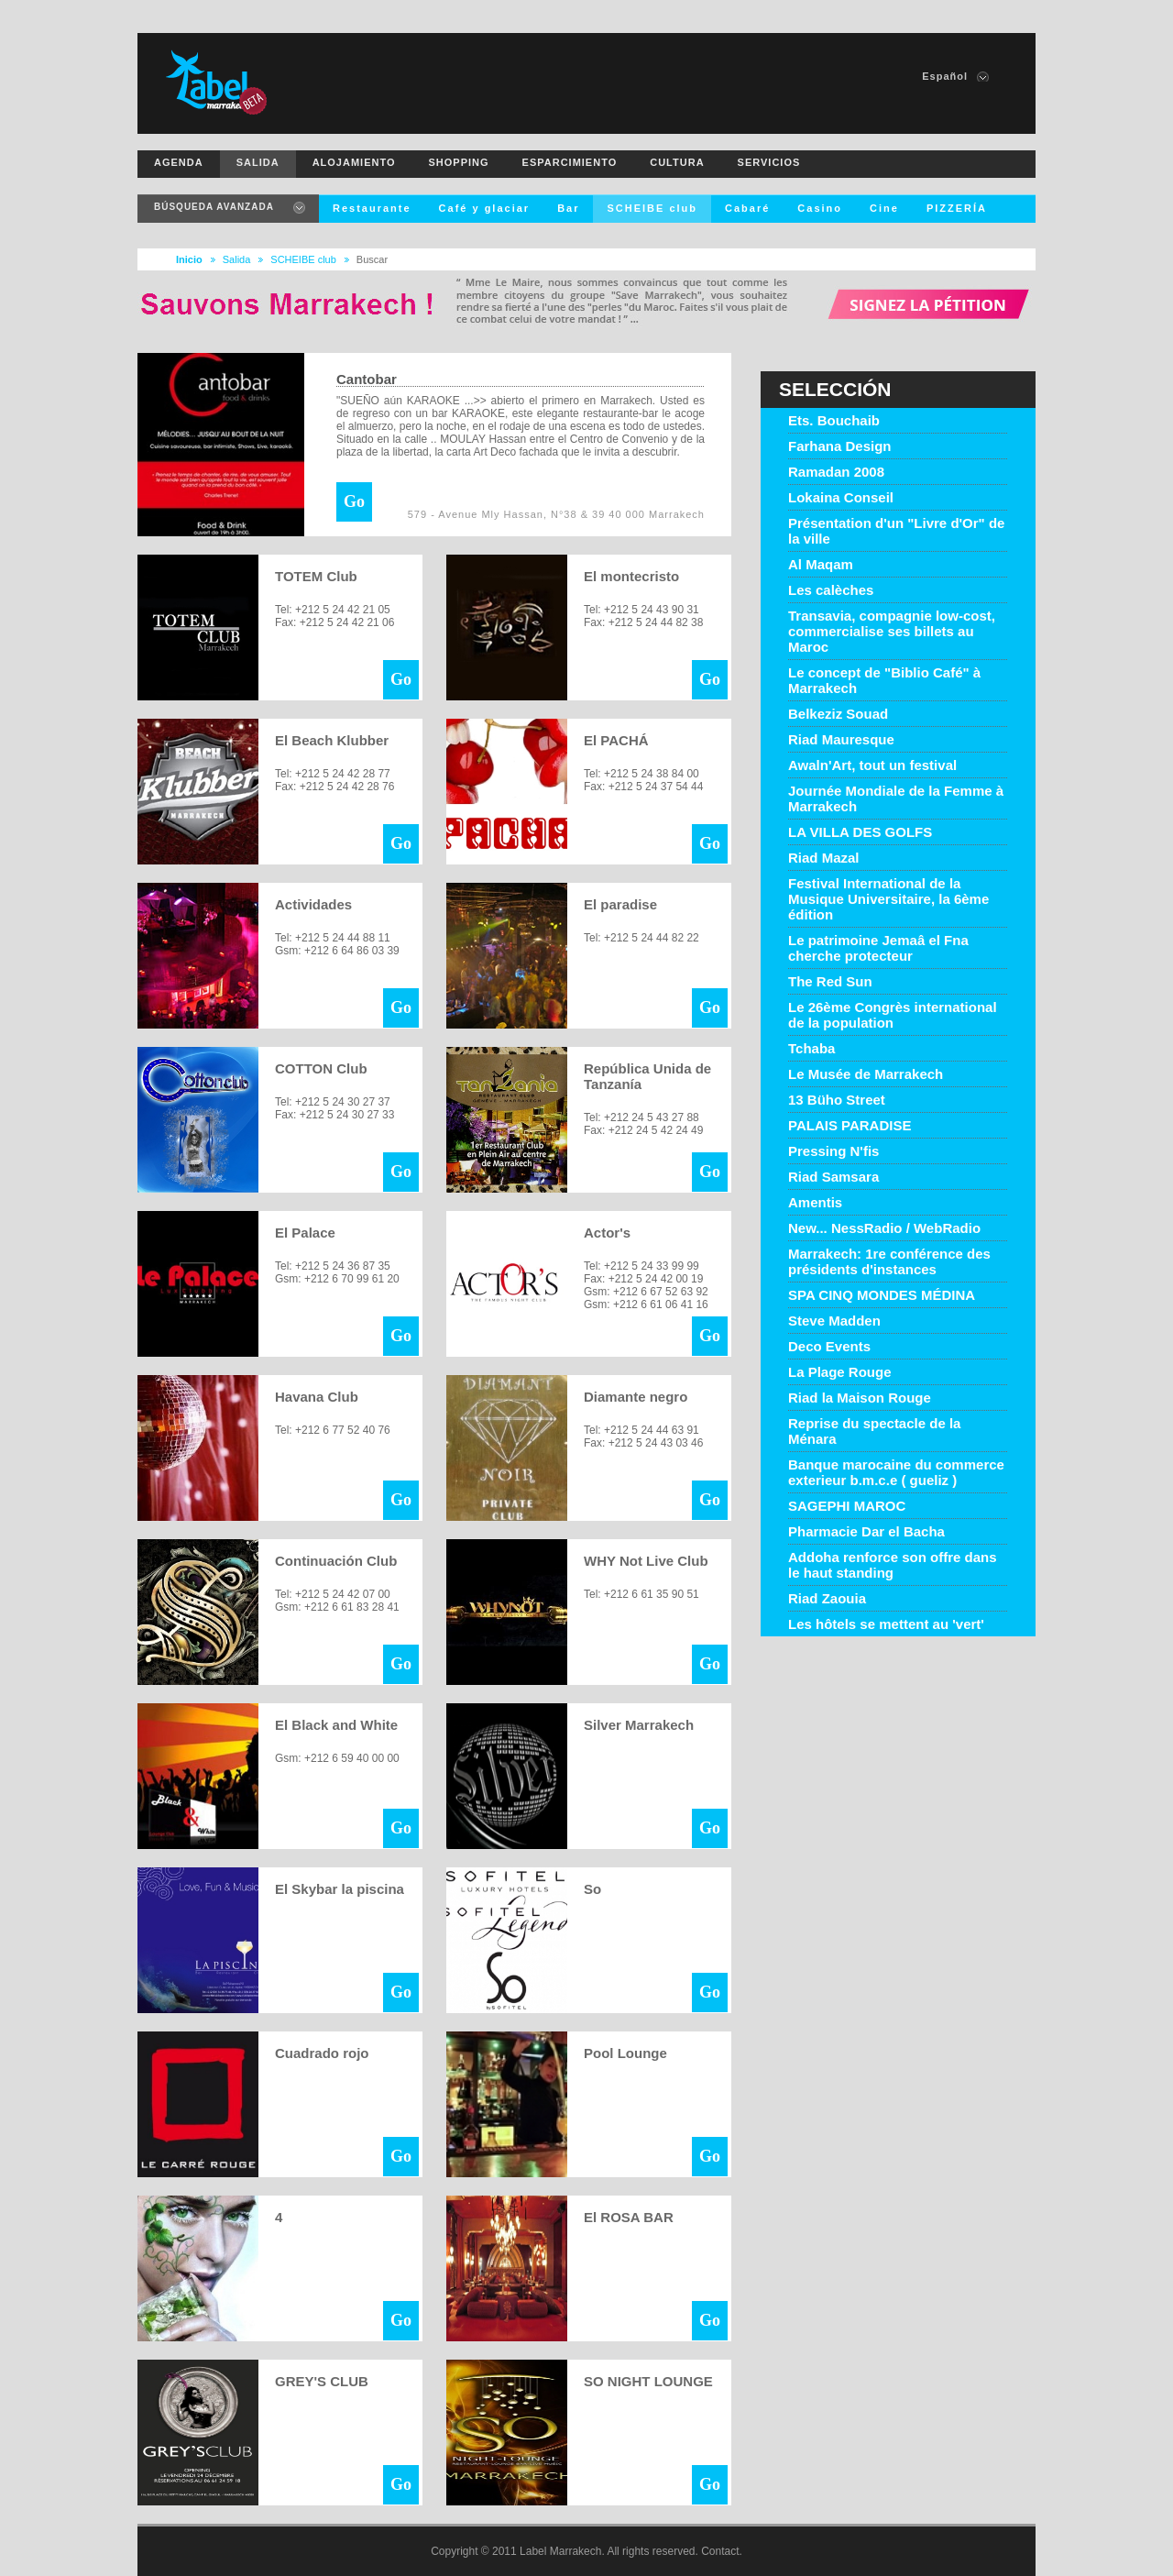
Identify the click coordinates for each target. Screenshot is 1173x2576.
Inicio (189, 259)
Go (354, 501)
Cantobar (366, 379)
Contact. (721, 2551)
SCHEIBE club (303, 259)
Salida (237, 259)
